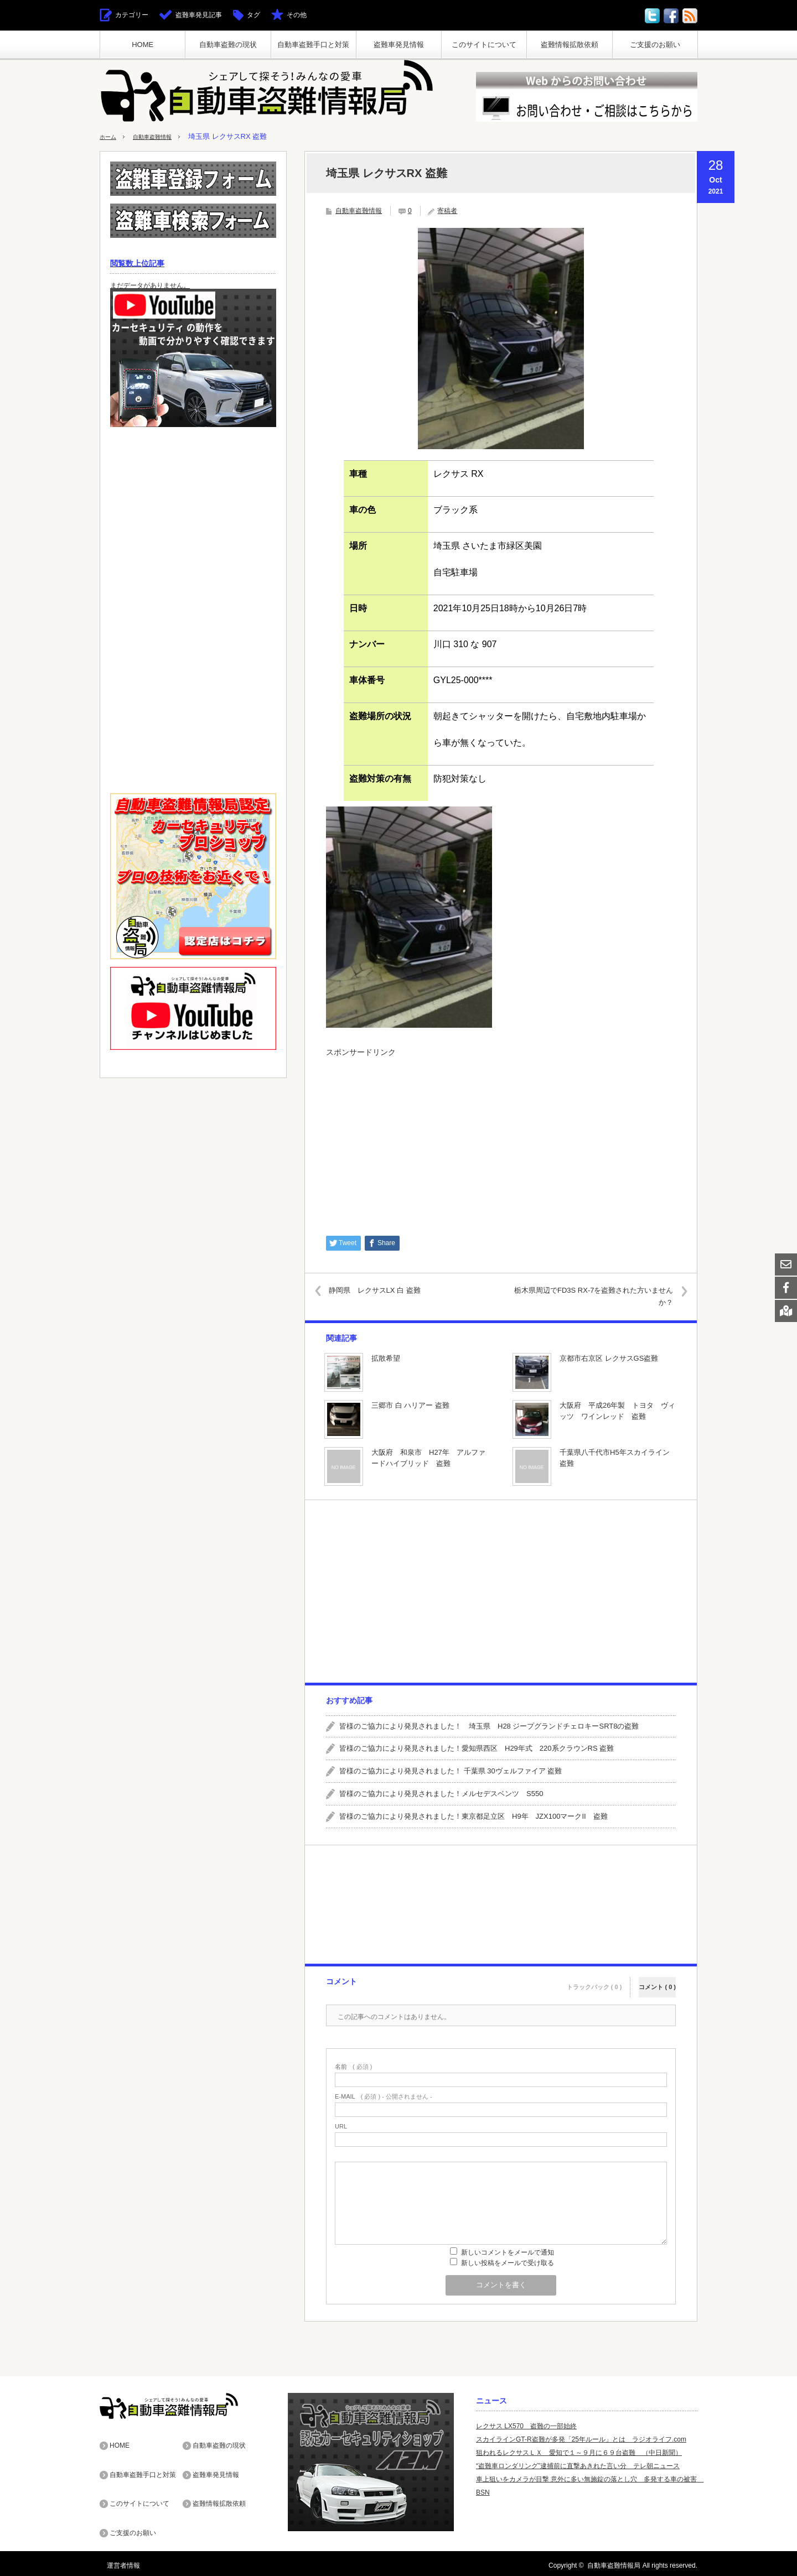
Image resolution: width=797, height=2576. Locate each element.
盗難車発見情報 (399, 44)
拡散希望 (385, 1358)
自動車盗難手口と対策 (313, 44)
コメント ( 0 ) (657, 1979)
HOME (142, 44)
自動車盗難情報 (163, 136)
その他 (297, 15)
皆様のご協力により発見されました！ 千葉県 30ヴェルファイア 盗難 (450, 1771)
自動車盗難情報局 (613, 2561)
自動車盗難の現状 (228, 44)
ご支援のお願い (655, 44)
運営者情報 (116, 2561)
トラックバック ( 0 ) (594, 1979)
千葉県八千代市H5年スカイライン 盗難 (615, 1457)
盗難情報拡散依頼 (569, 44)
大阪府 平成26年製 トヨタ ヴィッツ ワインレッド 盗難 (617, 1410)
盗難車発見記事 (198, 15)
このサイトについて (484, 44)
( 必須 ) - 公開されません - (383, 2096)
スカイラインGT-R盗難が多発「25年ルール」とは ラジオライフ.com (581, 2439)
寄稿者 (447, 211)
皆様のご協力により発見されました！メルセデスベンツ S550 (441, 1793)
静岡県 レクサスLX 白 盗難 (384, 1290)
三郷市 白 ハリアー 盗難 (410, 1405)
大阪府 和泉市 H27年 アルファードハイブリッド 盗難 (428, 1457)
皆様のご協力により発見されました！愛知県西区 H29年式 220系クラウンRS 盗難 (476, 1748)
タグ (253, 15)
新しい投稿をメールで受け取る (507, 2262)
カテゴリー (131, 15)
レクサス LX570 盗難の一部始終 (526, 2425)
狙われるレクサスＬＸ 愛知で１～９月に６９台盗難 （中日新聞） (579, 2452)
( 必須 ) (353, 2066)
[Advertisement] (501, 1140)
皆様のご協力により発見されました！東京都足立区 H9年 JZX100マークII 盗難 (473, 1816)
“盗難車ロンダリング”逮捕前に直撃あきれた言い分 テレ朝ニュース (578, 2465)
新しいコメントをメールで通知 (507, 2252)
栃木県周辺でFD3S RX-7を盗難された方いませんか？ (591, 1296)
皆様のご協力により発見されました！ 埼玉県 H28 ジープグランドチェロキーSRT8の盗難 (489, 1725)
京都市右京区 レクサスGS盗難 (609, 1358)
